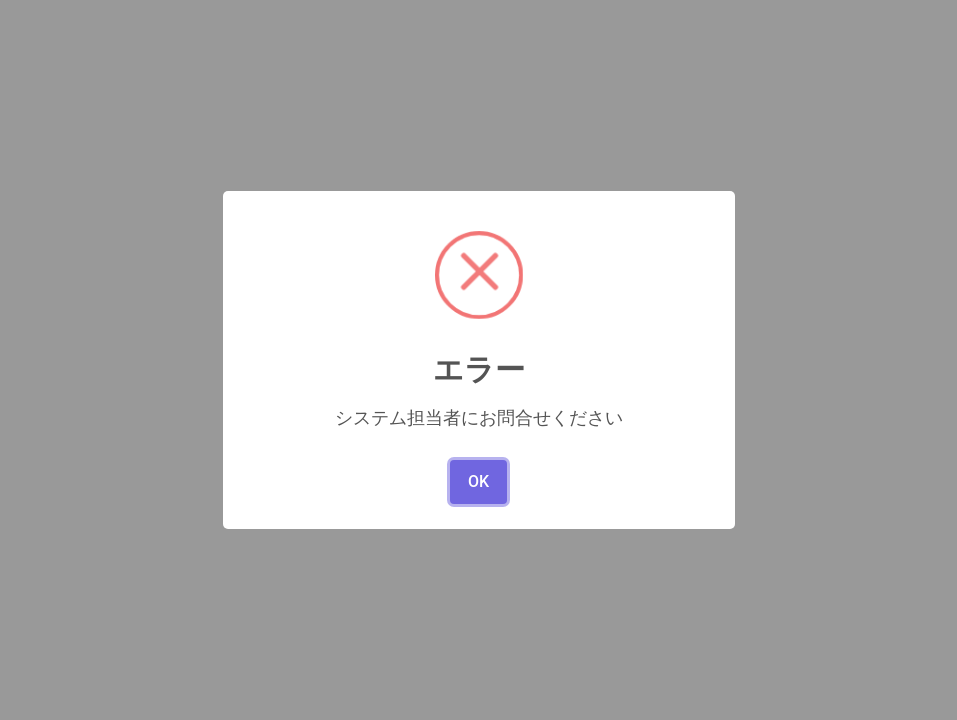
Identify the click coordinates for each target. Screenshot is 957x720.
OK (478, 481)
